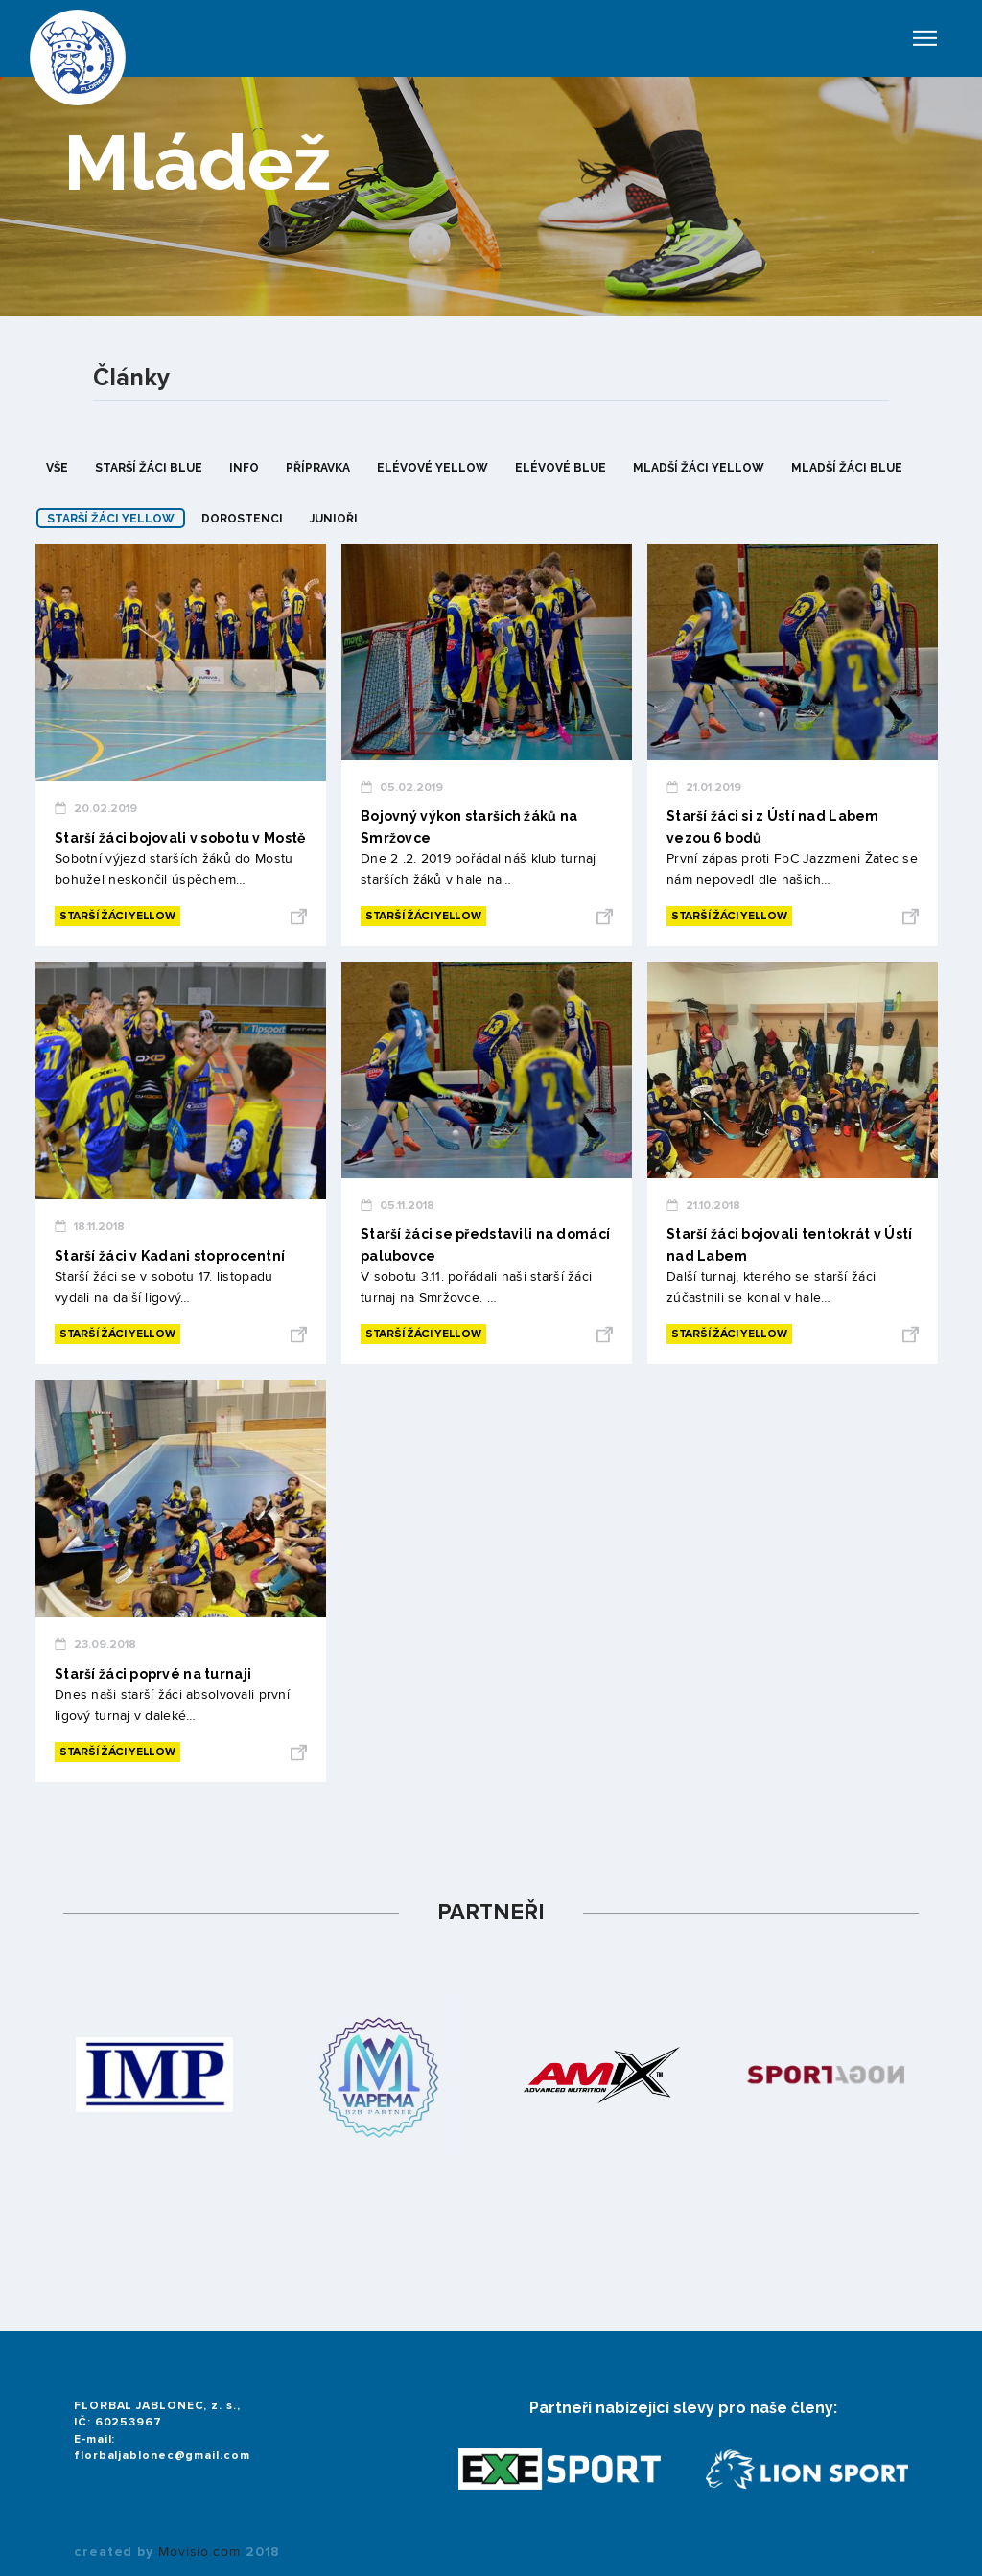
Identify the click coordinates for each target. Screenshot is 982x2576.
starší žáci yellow (111, 518)
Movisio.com (199, 2552)
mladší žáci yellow (698, 468)
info (244, 468)
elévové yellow (432, 468)
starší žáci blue (148, 468)
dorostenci (242, 518)
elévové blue (560, 468)
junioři (334, 518)
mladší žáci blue (846, 468)
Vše (57, 468)
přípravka (318, 468)
